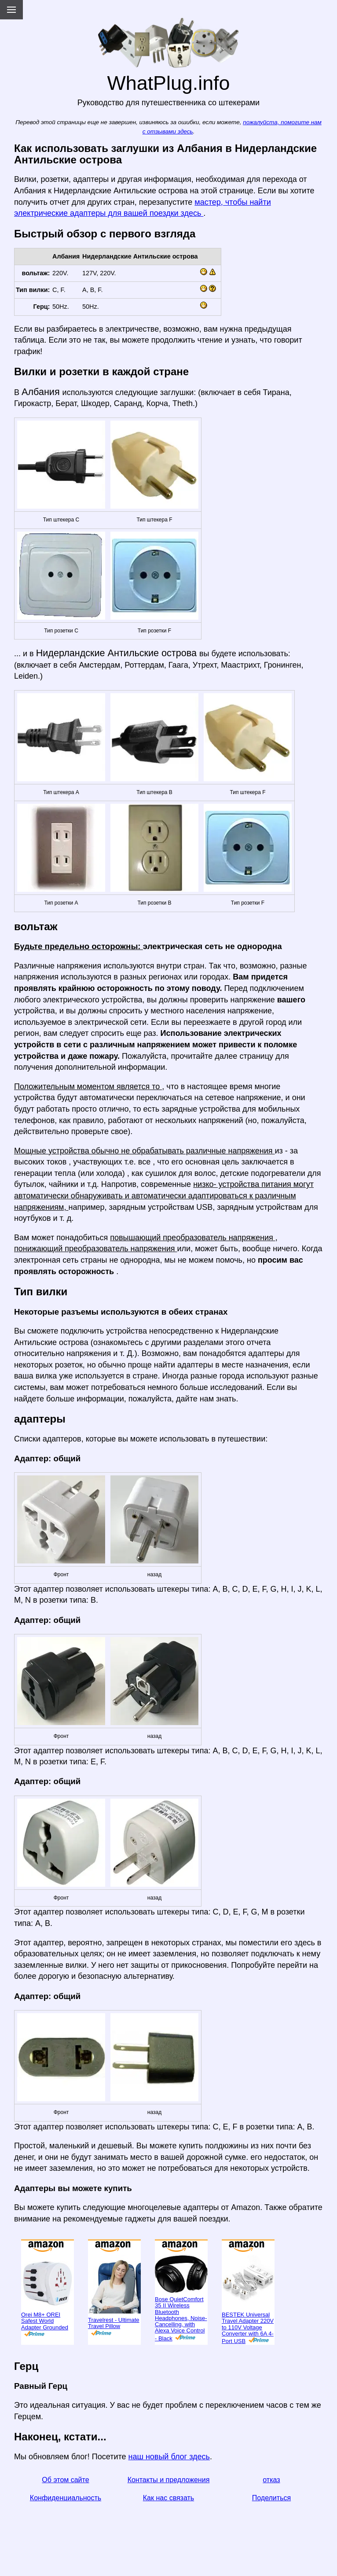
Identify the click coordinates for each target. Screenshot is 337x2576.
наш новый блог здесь (169, 2456)
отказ (271, 2480)
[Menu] (11, 9)
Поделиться (271, 2498)
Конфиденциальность (65, 2498)
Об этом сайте (65, 2480)
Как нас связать (168, 2498)
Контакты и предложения (169, 2480)
